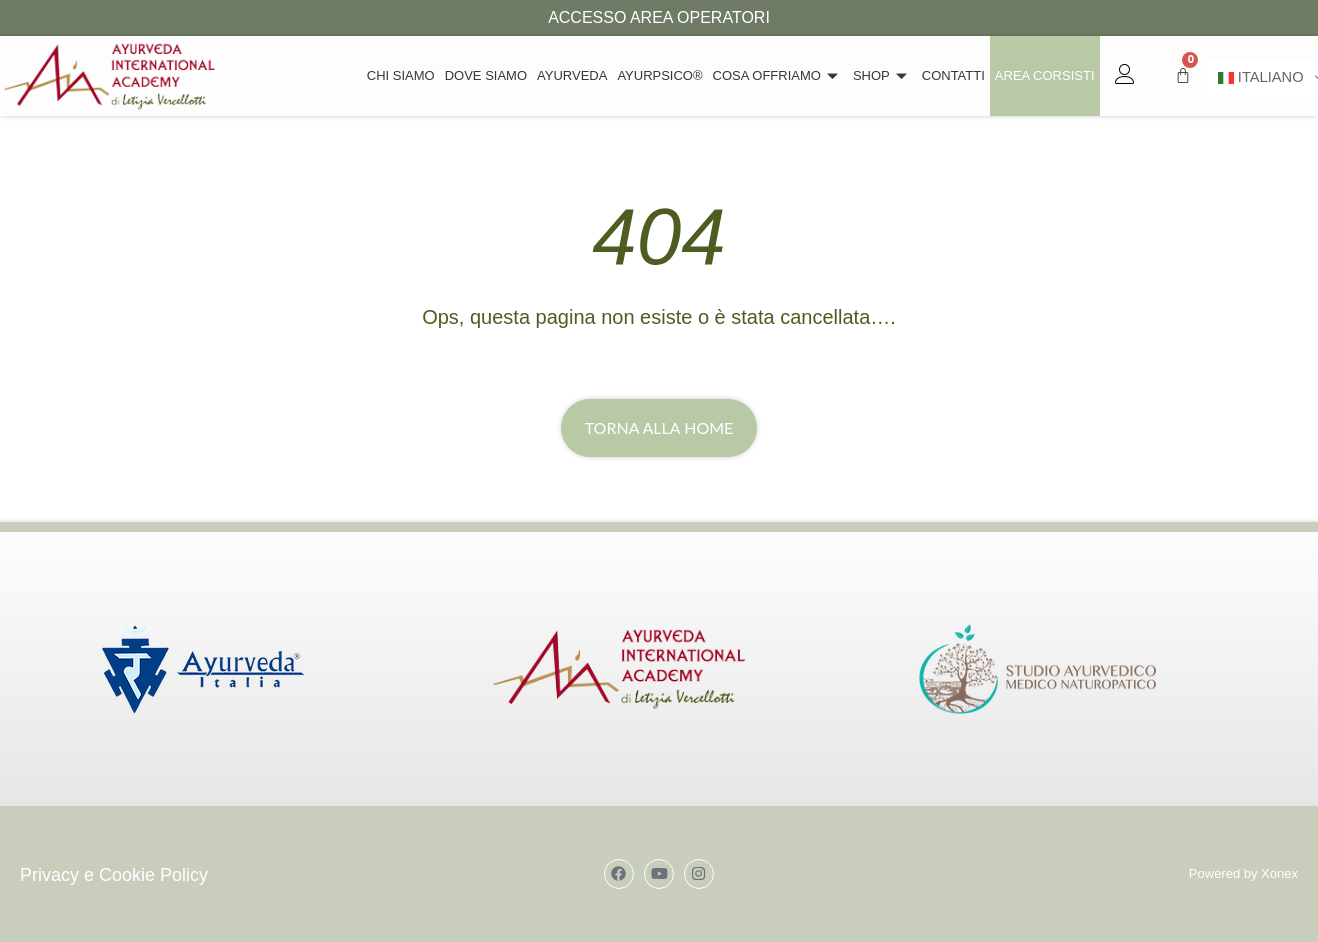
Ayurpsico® (659, 75)
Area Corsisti (1045, 75)
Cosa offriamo (778, 75)
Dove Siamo (486, 75)
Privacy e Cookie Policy (114, 875)
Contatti (953, 75)
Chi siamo (401, 75)
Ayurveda (572, 75)
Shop (882, 75)
